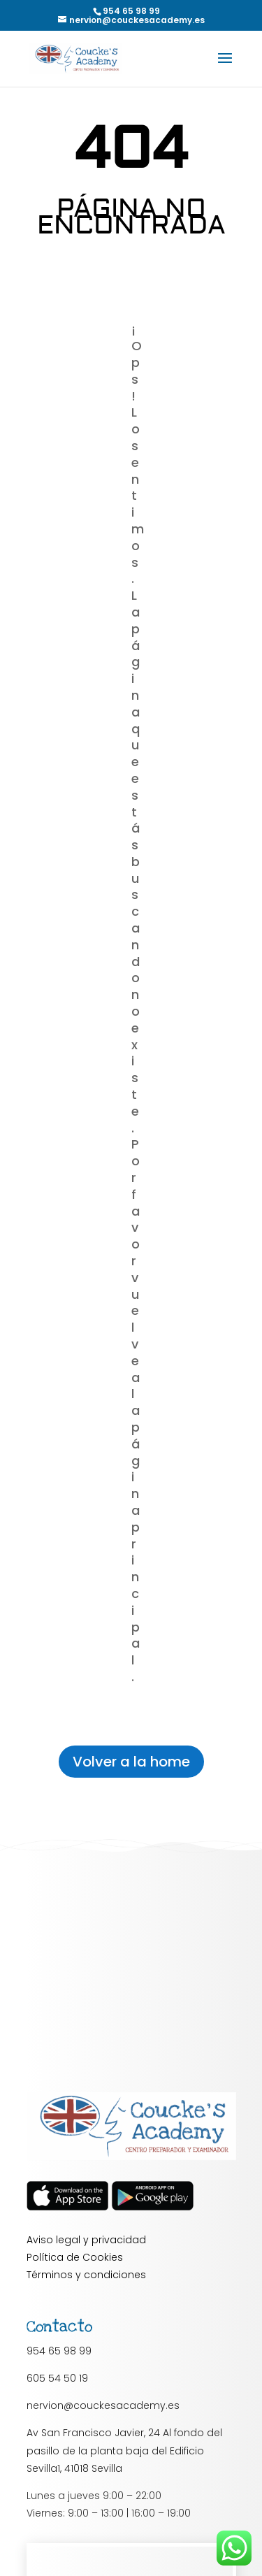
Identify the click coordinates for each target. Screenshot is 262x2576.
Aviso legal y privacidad (86, 2240)
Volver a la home (131, 1761)
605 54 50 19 (57, 2378)
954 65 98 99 (59, 2351)
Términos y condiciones (86, 2275)
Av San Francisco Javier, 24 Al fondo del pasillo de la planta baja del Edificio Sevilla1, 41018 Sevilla (124, 2450)
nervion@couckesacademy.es (103, 2405)
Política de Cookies (75, 2257)
